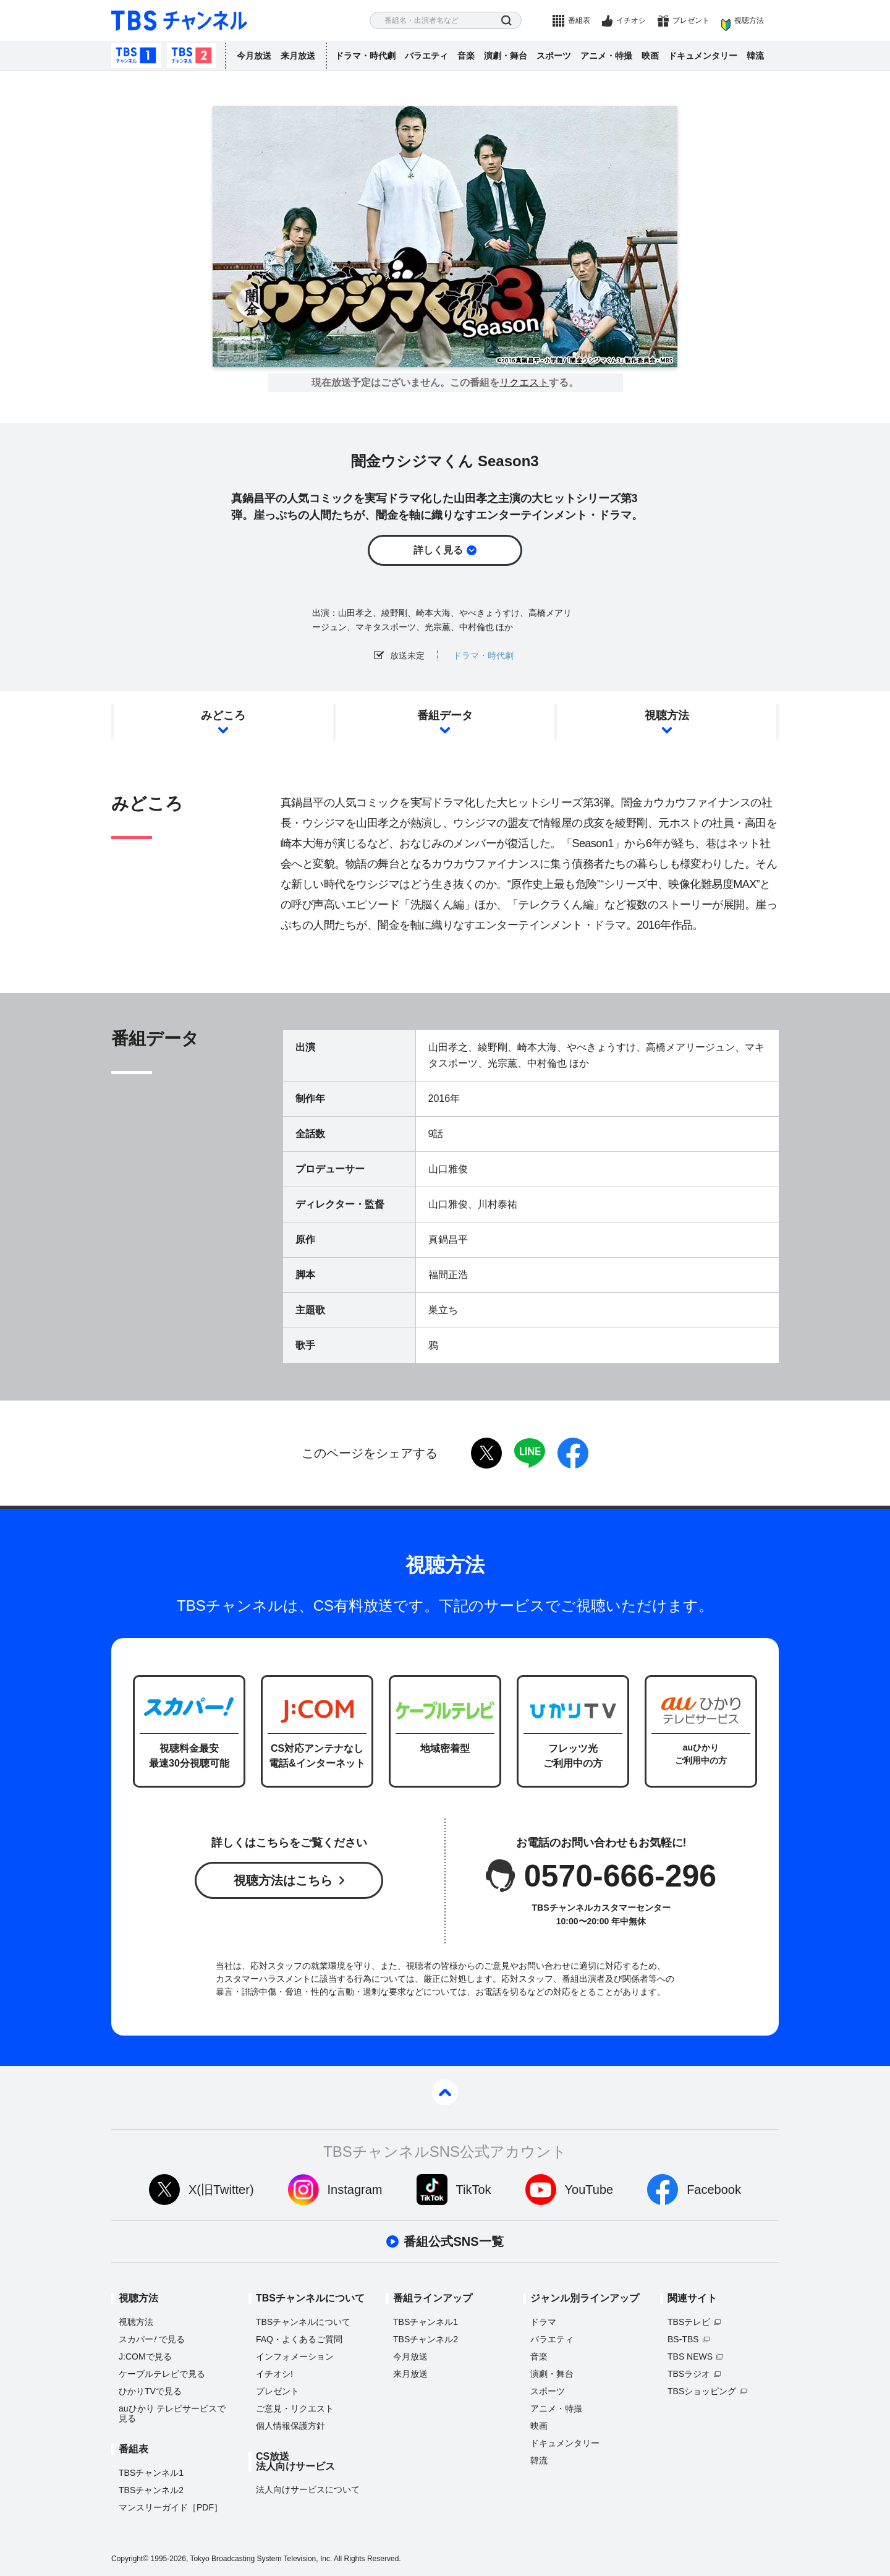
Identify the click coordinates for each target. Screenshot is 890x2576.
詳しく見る (438, 550)
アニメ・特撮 (606, 56)
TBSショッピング (702, 2391)
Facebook (714, 2189)
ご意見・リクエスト (295, 2408)
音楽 (466, 56)
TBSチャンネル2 (191, 55)
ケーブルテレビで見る (162, 2374)
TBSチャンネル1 (136, 55)
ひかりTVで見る (150, 2391)
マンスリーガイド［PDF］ (170, 2507)
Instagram (355, 2189)
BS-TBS (683, 2339)
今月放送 (254, 56)
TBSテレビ (689, 2322)
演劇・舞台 (505, 56)
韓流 (755, 56)
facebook (572, 1453)
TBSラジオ (689, 2374)
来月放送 (298, 56)
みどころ (223, 715)
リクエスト (524, 383)
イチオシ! (274, 2374)
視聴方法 (749, 20)
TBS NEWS (690, 2356)
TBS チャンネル (179, 21)
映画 (650, 56)
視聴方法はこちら (283, 1880)
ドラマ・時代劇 (365, 56)
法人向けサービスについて (308, 2489)
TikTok (473, 2189)
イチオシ (631, 20)
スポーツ (553, 56)
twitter (486, 1453)
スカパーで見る (152, 2339)
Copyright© (129, 2558)
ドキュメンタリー (702, 56)
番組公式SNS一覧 (453, 2241)
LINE (529, 1453)
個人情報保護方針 (290, 2426)
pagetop (445, 2092)
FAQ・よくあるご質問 (299, 2339)
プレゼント (691, 20)
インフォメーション (295, 2356)
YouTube (589, 2189)
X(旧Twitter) (221, 2189)
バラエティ (426, 56)
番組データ (445, 715)
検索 (506, 20)
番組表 (579, 20)
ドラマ (543, 2322)
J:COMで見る (145, 2356)
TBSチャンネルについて (303, 2322)
